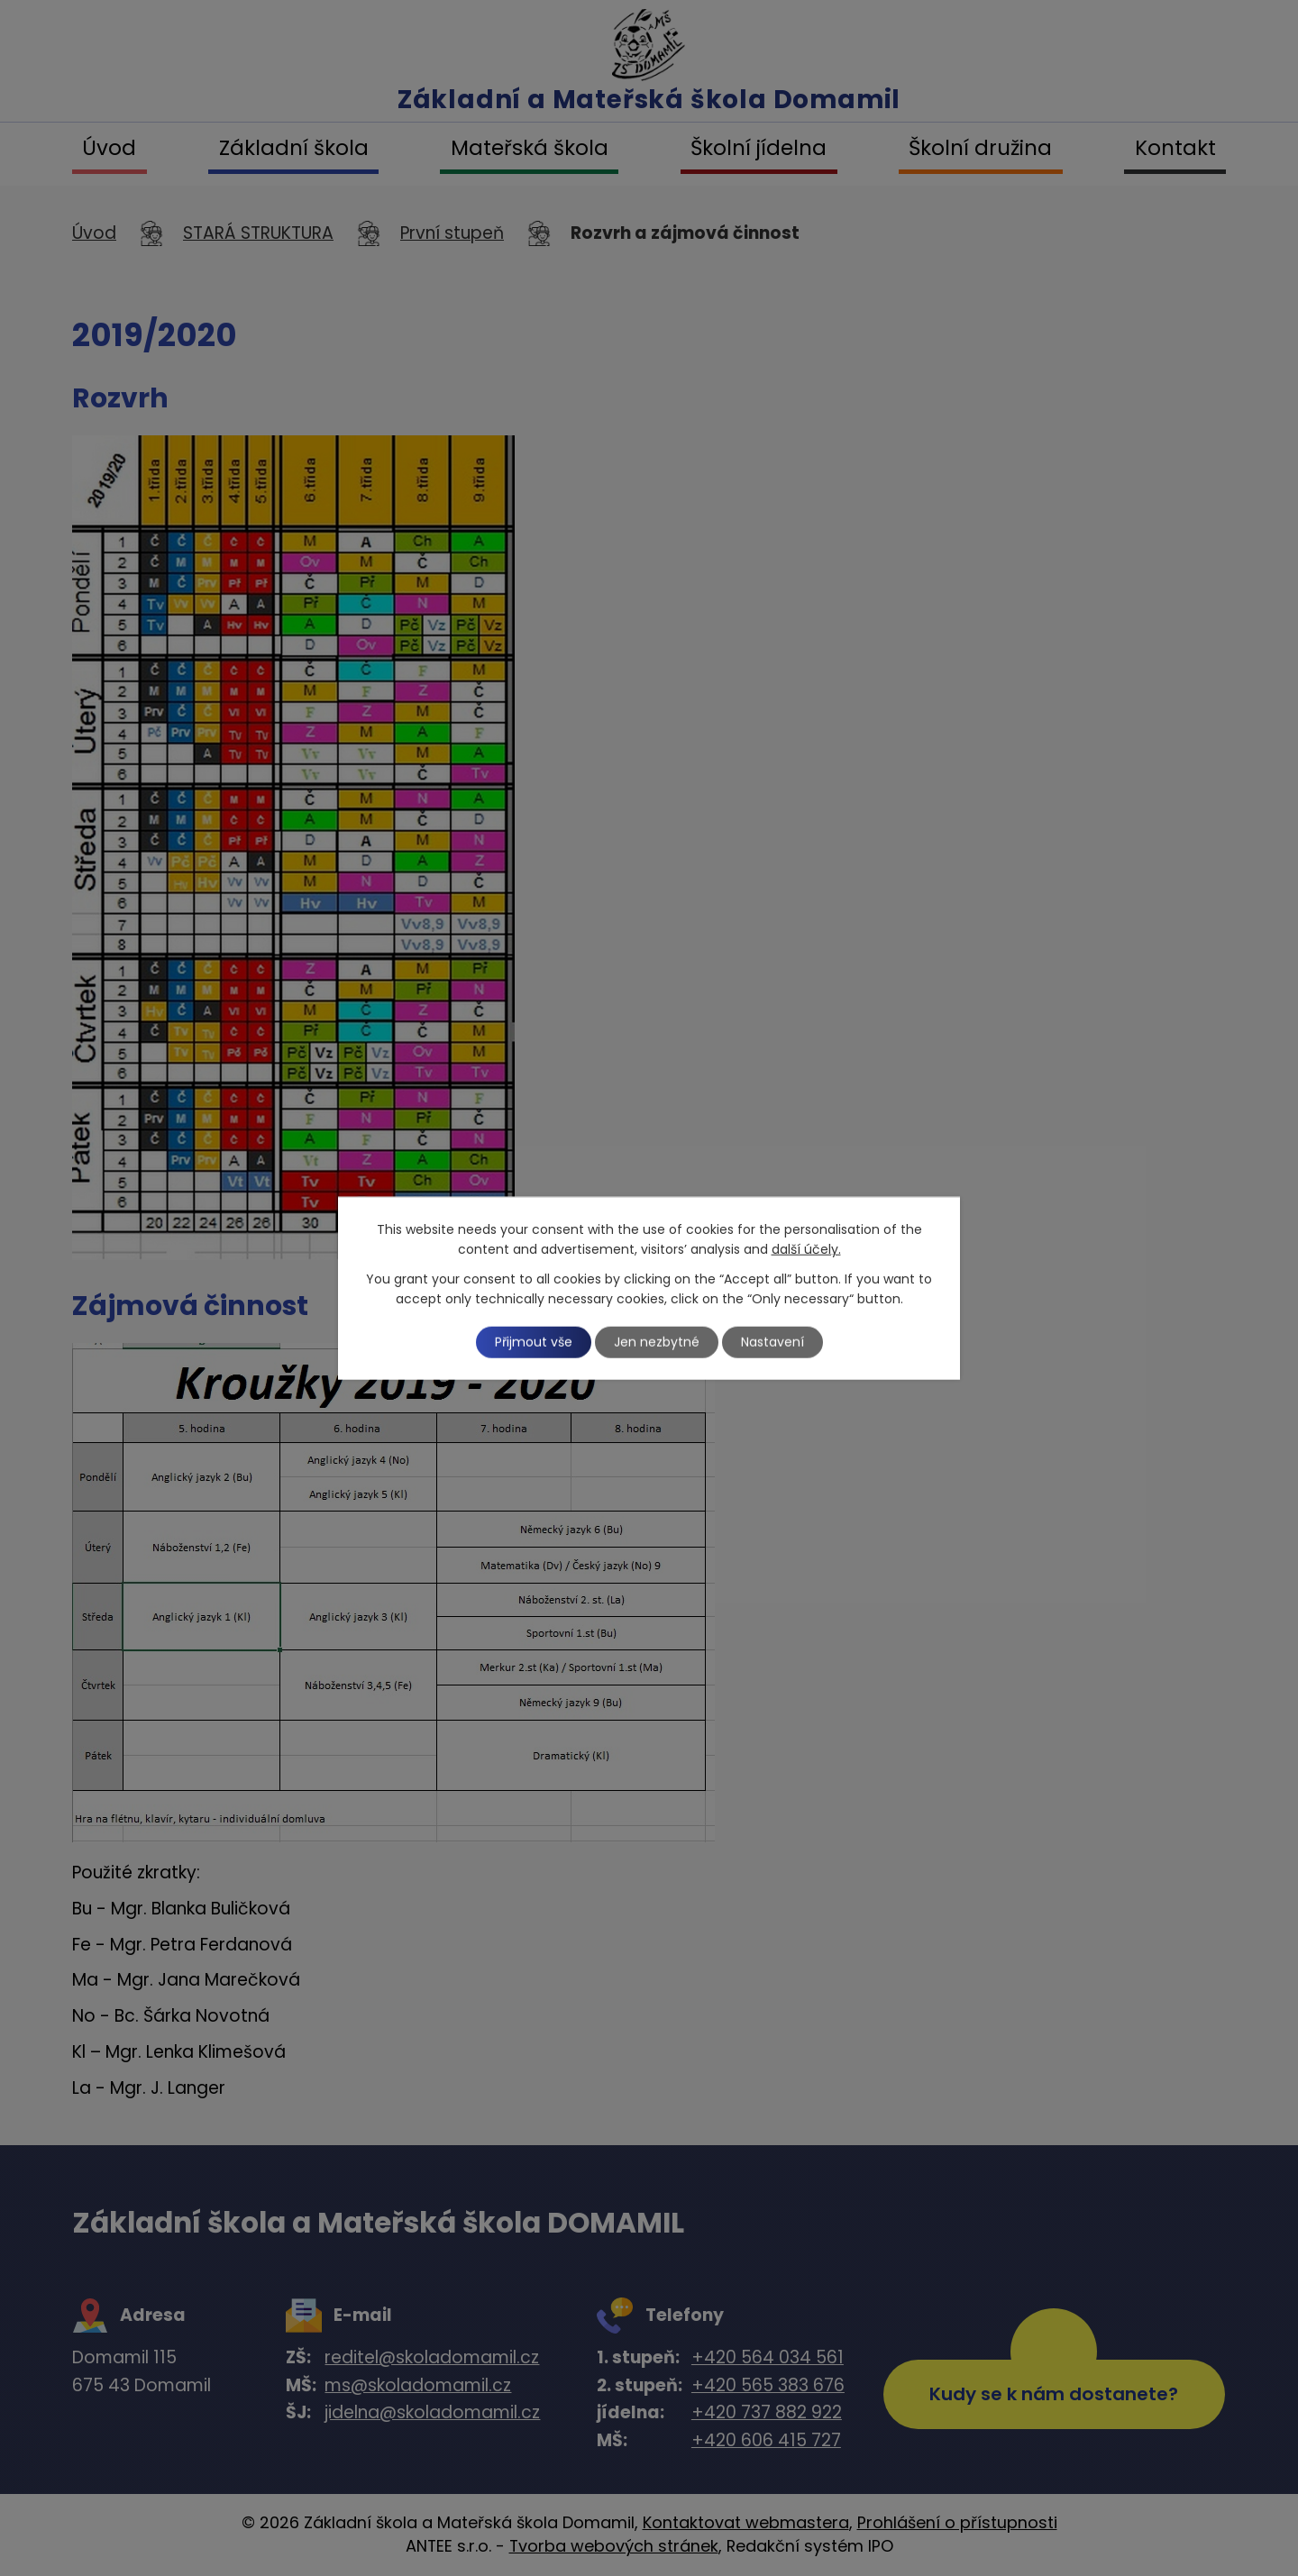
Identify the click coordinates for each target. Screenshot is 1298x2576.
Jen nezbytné (656, 1342)
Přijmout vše (533, 1342)
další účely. (806, 1249)
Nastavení (772, 1342)
